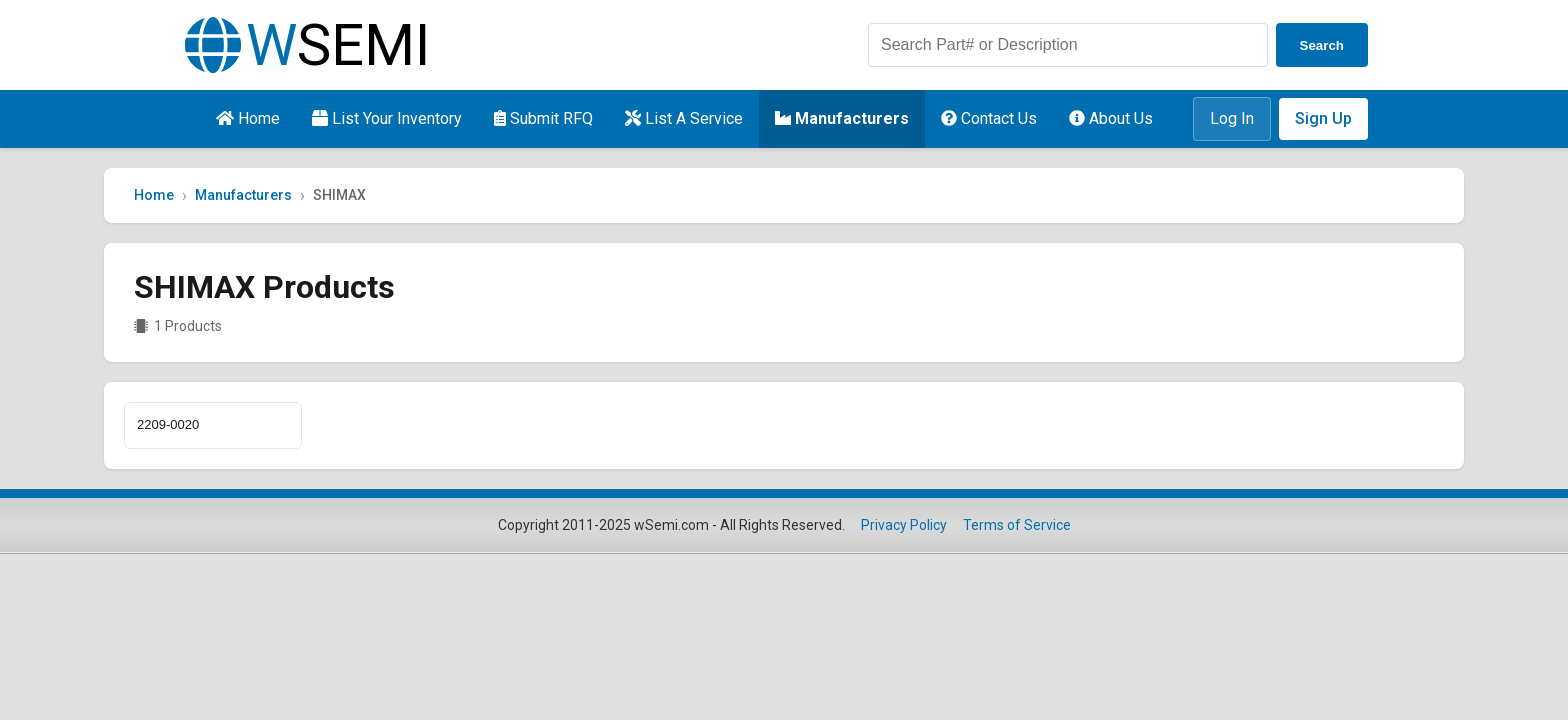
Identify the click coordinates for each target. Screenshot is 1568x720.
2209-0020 (168, 424)
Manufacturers (842, 118)
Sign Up (1323, 118)
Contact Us (989, 118)
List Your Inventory (387, 118)
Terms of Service (1017, 525)
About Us (1111, 118)
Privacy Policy (904, 525)
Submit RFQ (543, 118)
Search (1322, 45)
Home (248, 118)
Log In (1232, 118)
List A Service (684, 118)
